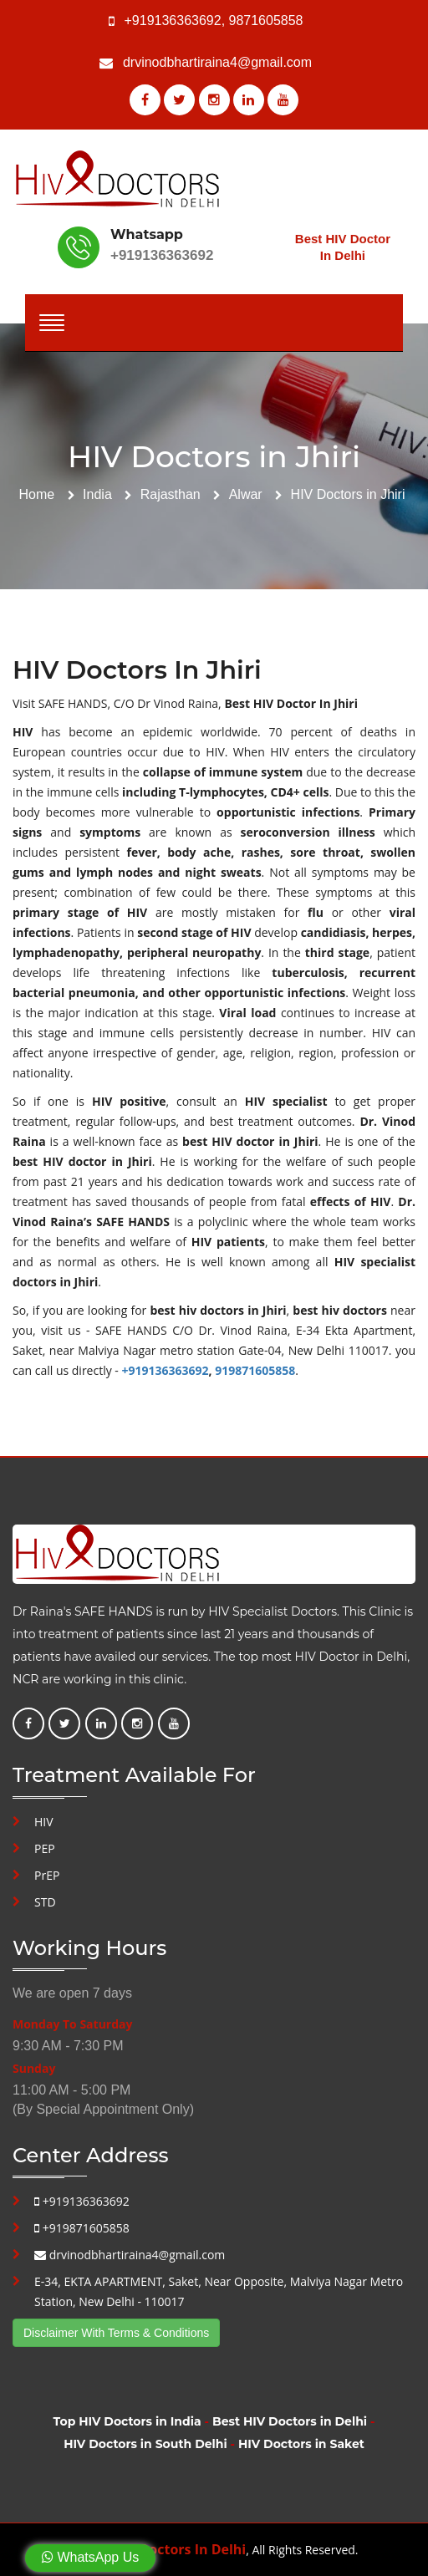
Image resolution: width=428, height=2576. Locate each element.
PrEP (46, 1875)
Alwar (245, 494)
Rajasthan (170, 494)
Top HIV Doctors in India (127, 2421)
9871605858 (266, 20)
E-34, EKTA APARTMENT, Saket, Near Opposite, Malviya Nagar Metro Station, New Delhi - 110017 (218, 2291)
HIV (44, 1822)
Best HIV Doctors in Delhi (289, 2421)
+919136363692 (173, 20)
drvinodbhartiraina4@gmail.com (217, 62)
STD (45, 1902)
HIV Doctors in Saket (301, 2443)
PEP (44, 1848)
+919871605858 (82, 2228)
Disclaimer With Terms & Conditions (116, 2332)
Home (37, 494)
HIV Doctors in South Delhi (145, 2443)
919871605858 (255, 1370)
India (97, 494)
